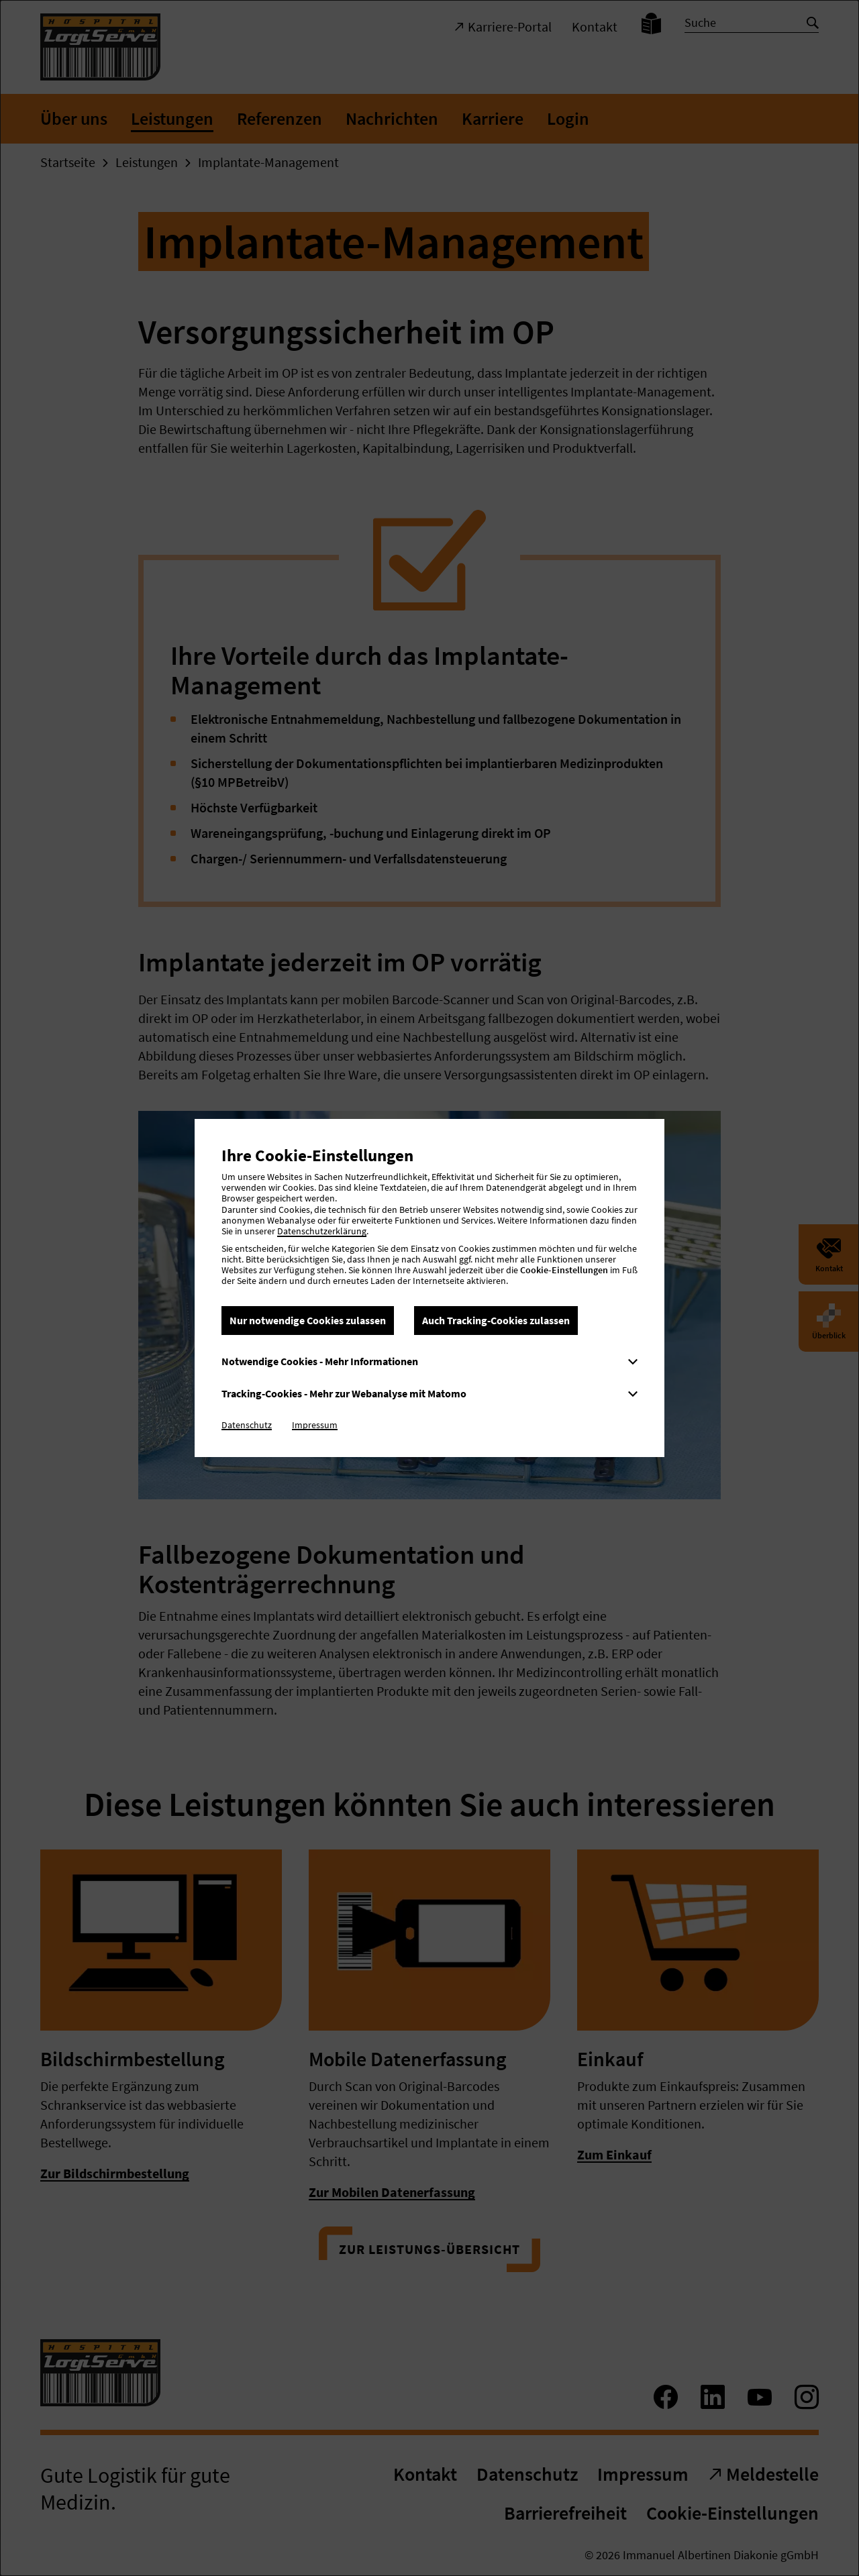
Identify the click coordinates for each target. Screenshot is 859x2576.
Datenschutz (246, 1424)
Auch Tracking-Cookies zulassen (496, 1320)
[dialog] (429, 1288)
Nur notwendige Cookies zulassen (308, 1320)
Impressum (315, 1424)
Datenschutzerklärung (321, 1231)
